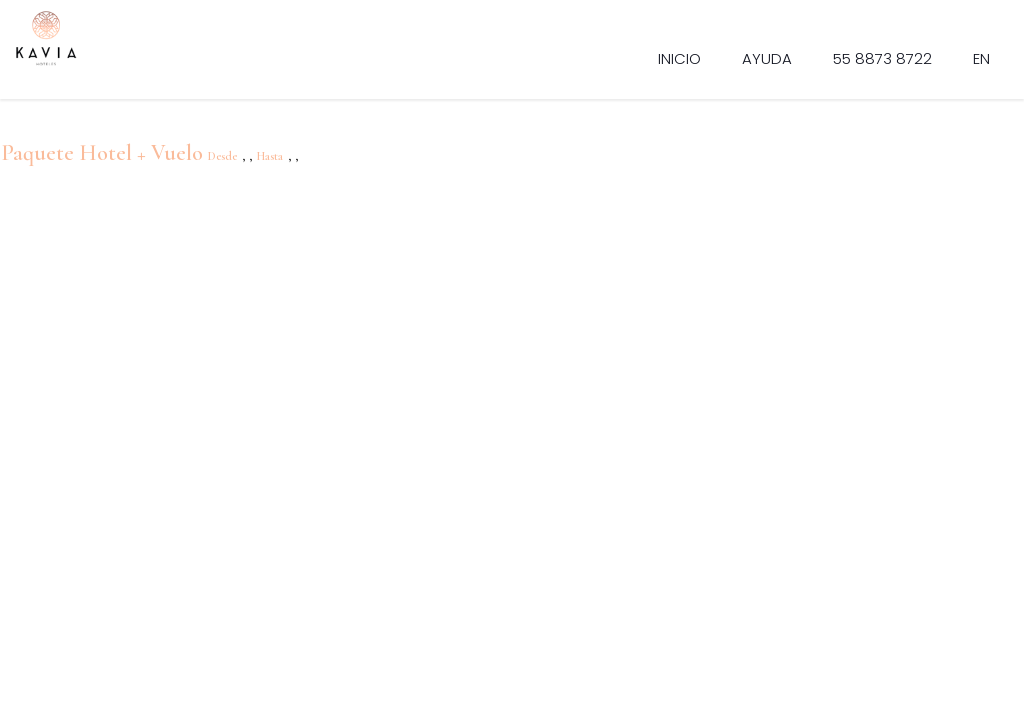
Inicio (679, 58)
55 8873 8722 (882, 58)
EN (981, 58)
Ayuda (767, 58)
